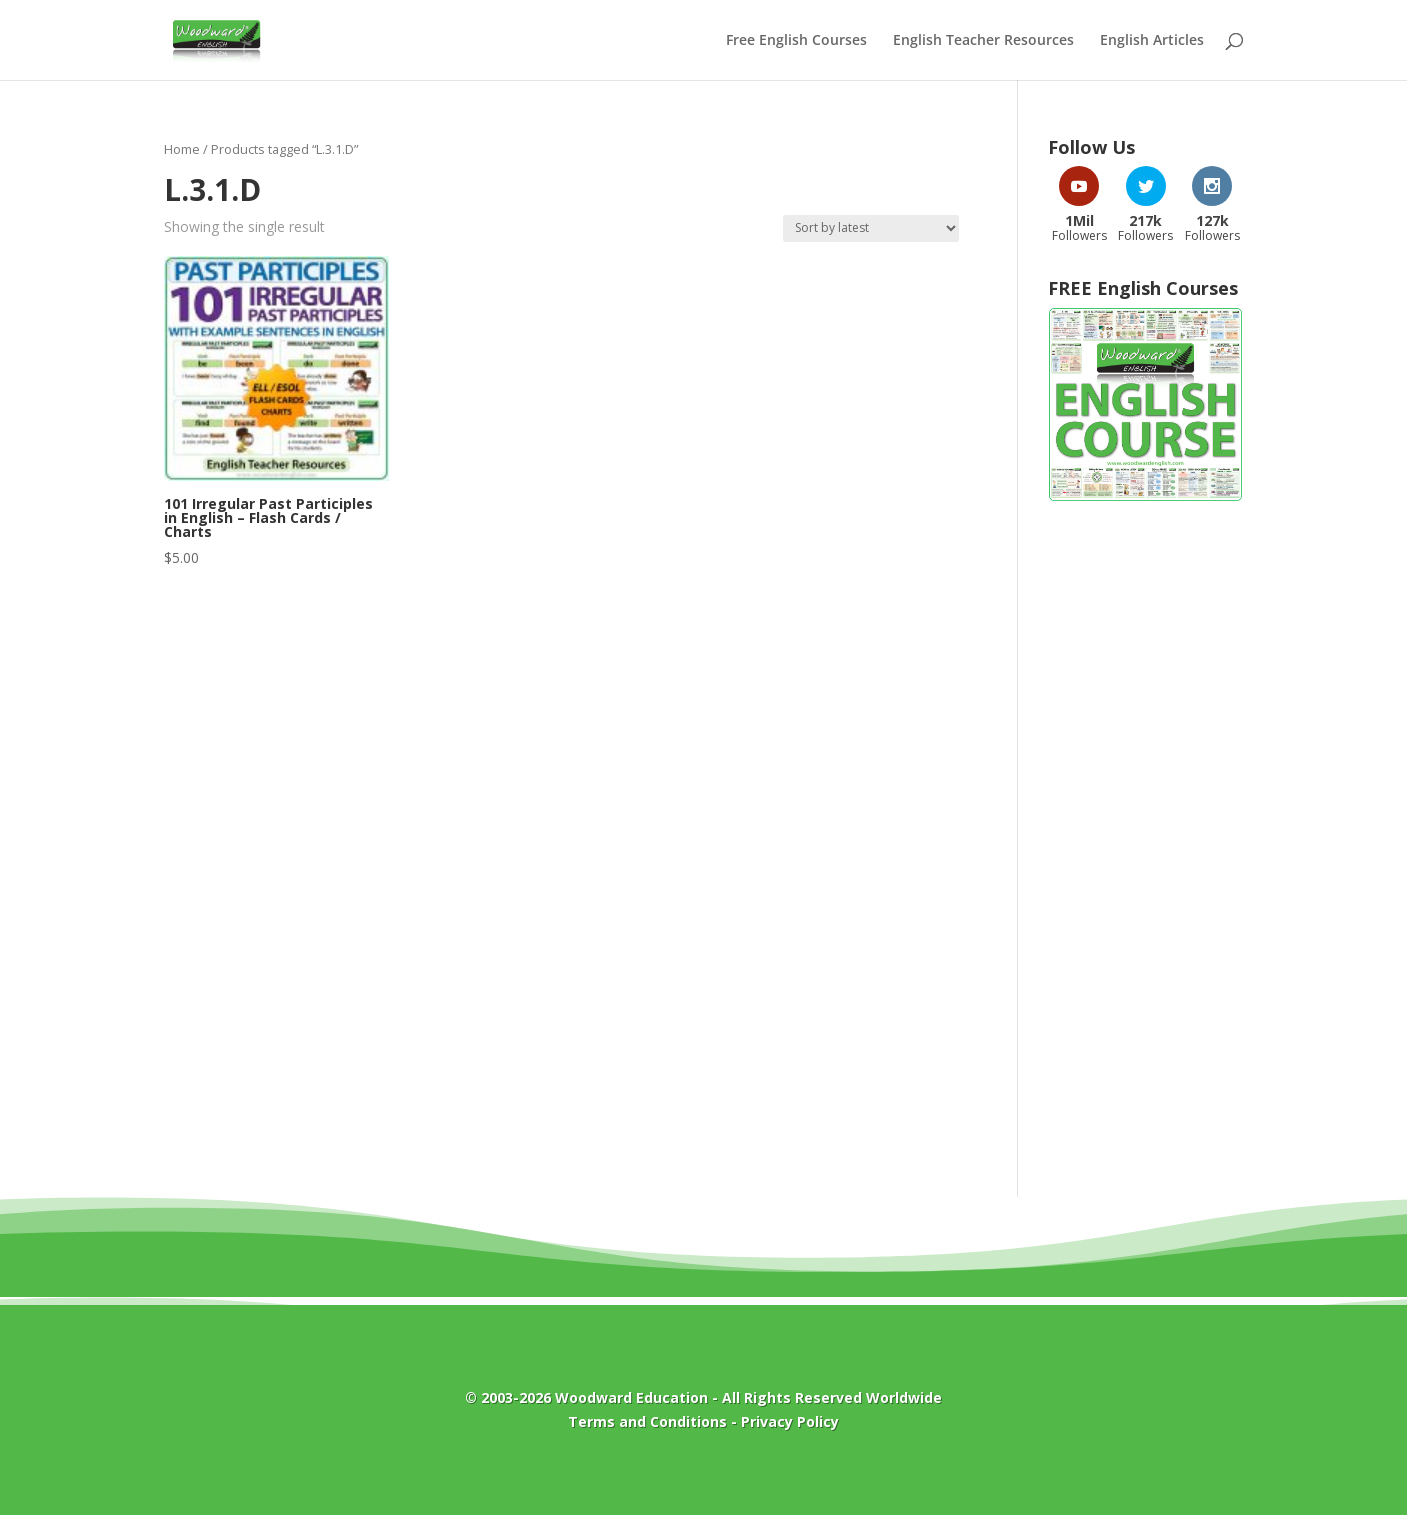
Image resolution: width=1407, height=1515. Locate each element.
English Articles (1152, 41)
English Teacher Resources (983, 41)
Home (182, 149)
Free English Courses (796, 41)
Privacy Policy (790, 1421)
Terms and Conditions (647, 1421)
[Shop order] (871, 228)
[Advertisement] (1145, 839)
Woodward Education (631, 1397)
